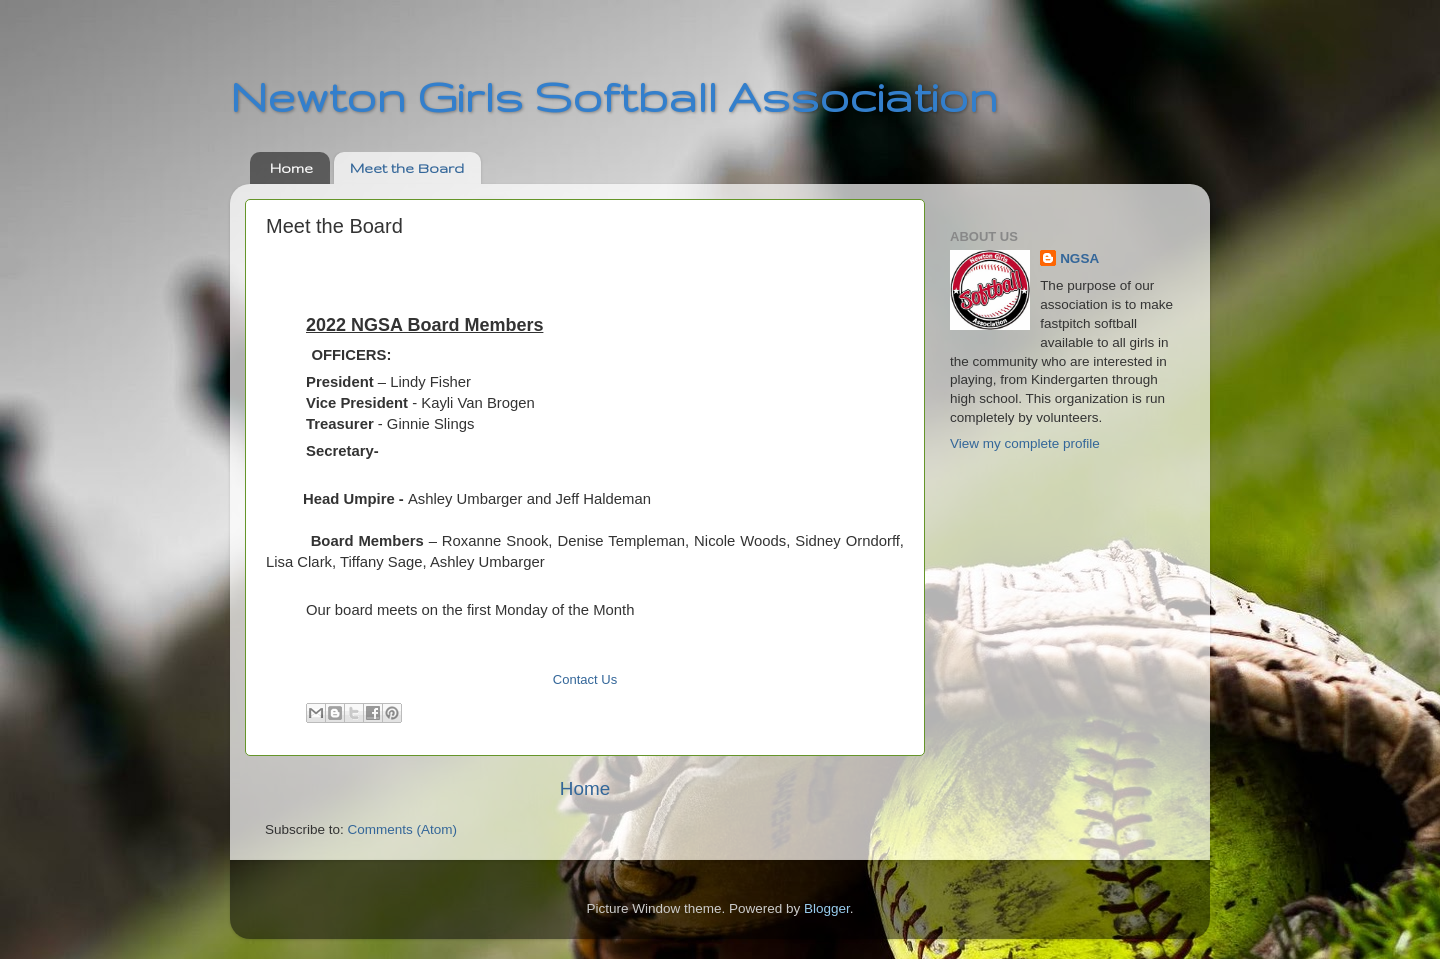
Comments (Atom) (403, 829)
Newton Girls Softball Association (614, 96)
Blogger (827, 908)
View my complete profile (1025, 443)
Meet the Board (407, 168)
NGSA (1079, 258)
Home (291, 168)
